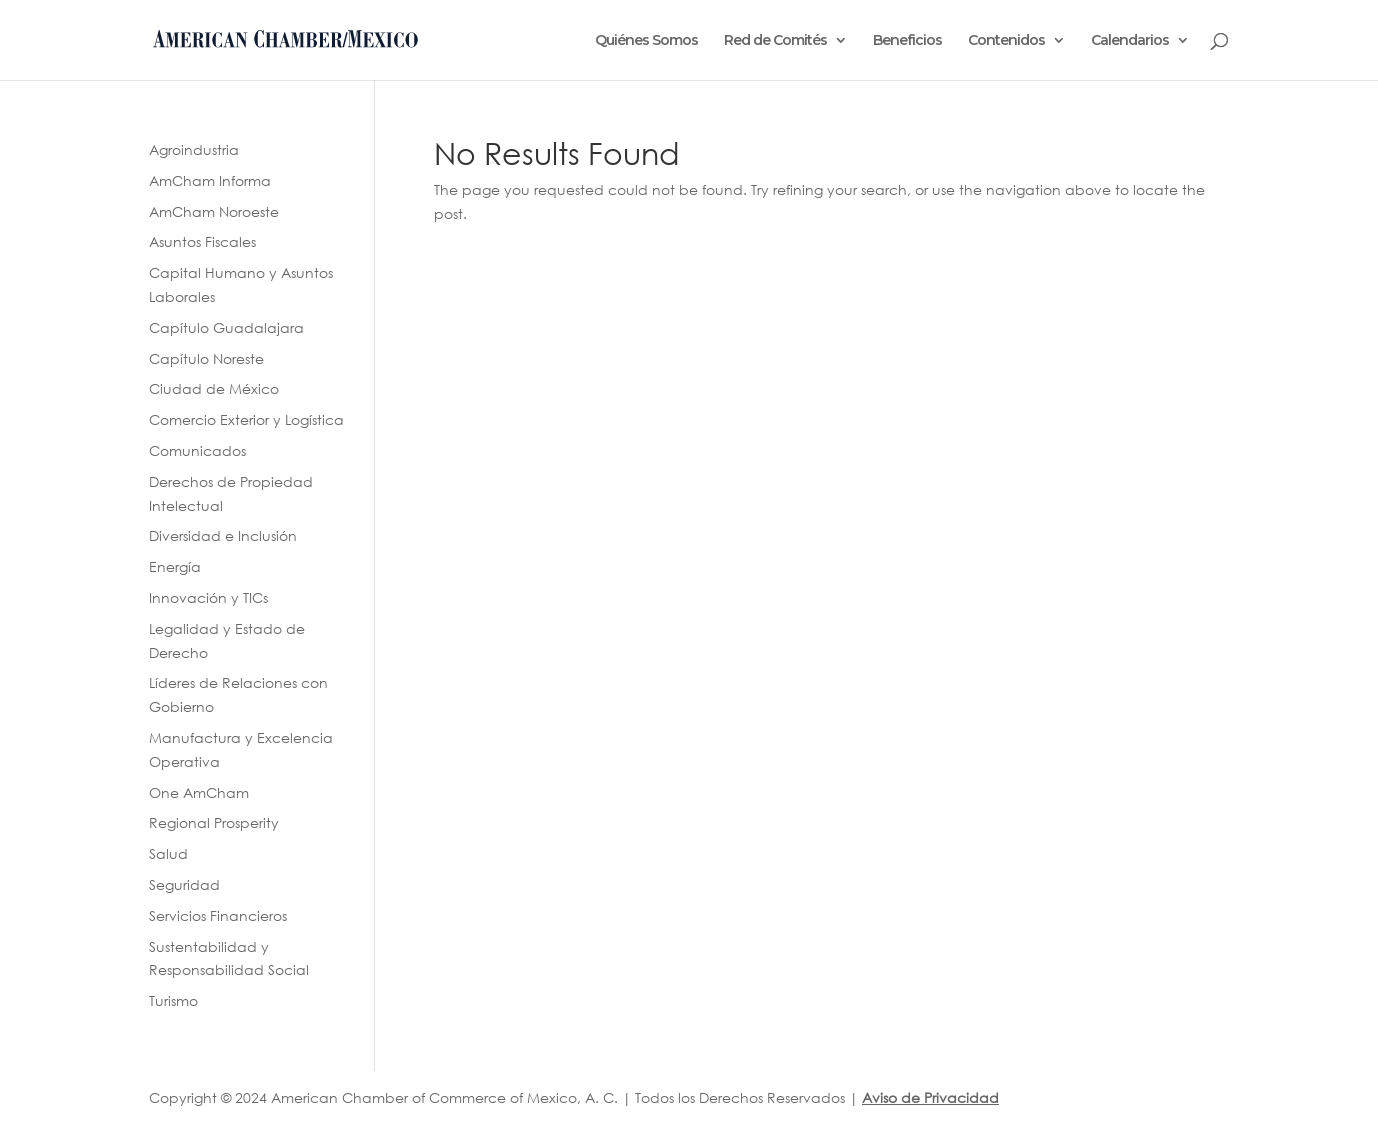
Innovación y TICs (208, 597)
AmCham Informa (210, 180)
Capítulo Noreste (206, 358)
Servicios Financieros (218, 915)
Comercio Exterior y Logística (246, 419)
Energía (175, 566)
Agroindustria (194, 149)
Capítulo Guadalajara (226, 327)
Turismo (173, 1000)
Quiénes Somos (646, 41)
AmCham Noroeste (214, 211)
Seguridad (184, 884)
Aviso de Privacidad (930, 1097)
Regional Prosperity (214, 822)
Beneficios (907, 41)
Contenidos (1006, 41)
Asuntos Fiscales (202, 241)
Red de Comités (775, 41)
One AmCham (199, 792)
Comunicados (197, 450)
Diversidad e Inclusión (223, 535)
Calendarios (1130, 41)
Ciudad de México (214, 388)
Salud (168, 853)
